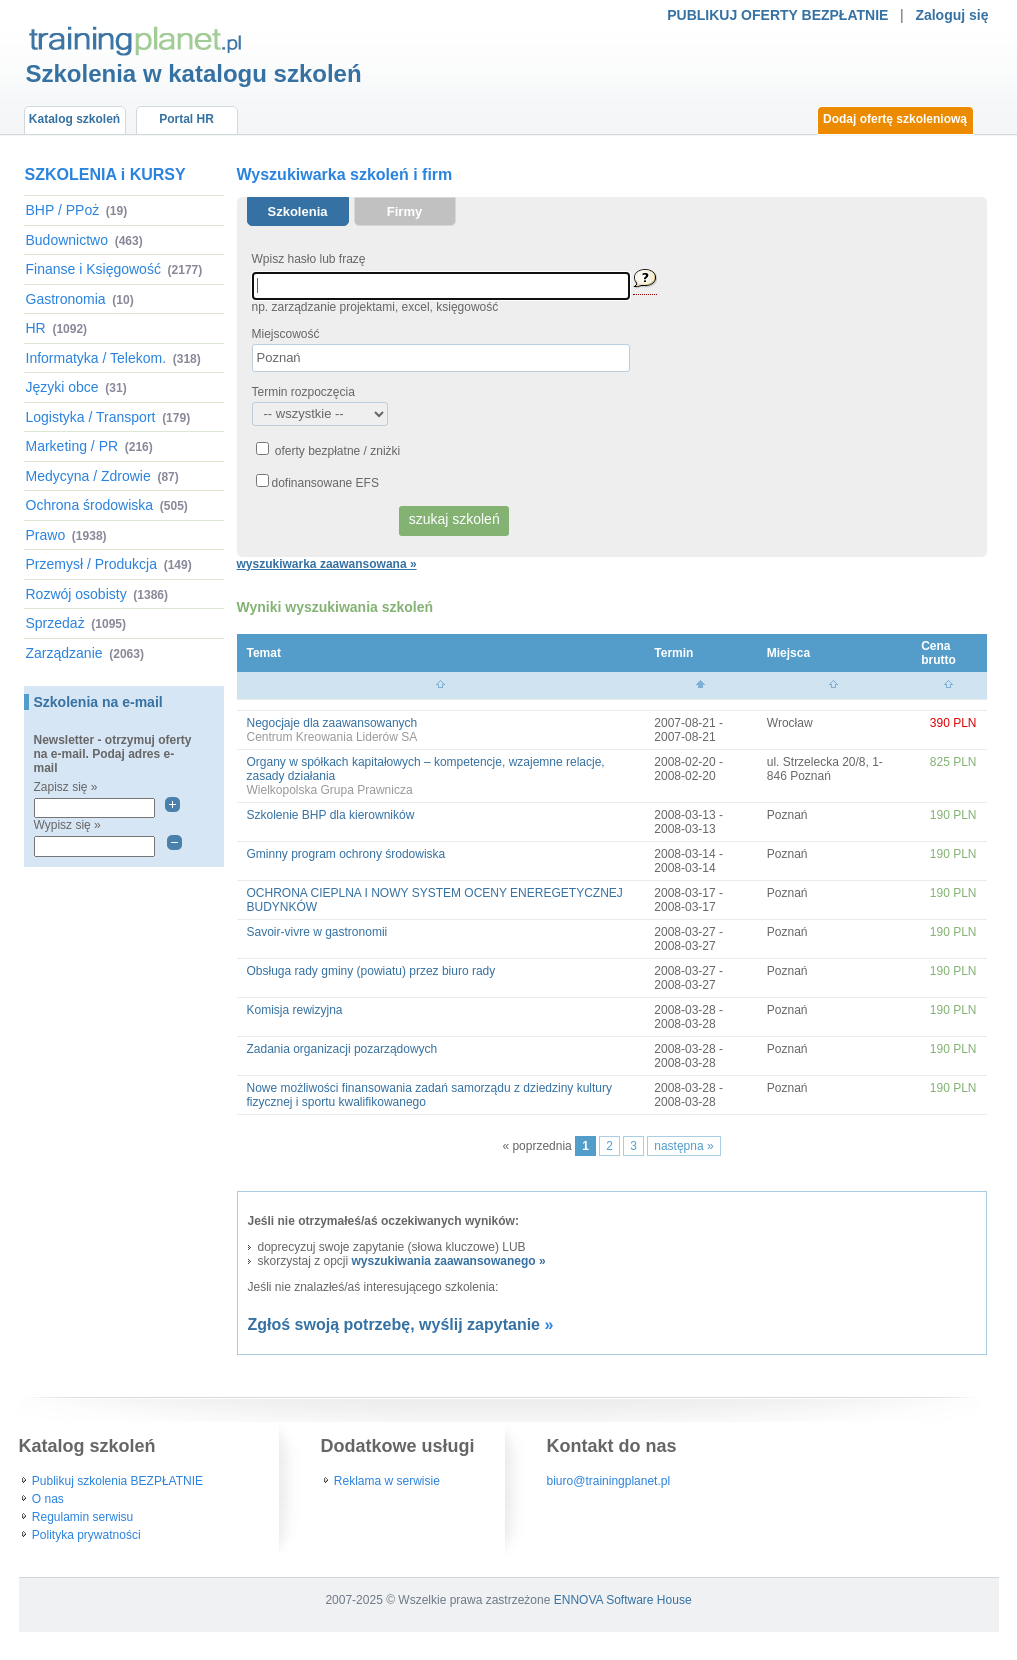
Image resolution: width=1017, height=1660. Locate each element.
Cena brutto (938, 653)
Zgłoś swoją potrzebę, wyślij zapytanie (394, 1324)
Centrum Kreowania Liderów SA (332, 737)
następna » (683, 1146)
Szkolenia (298, 211)
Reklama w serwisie (387, 1481)
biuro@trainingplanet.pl (609, 1481)
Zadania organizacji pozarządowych (342, 1049)
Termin (673, 653)
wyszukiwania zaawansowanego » (449, 1261)
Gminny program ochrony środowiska (346, 854)
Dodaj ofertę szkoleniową (895, 119)
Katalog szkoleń (74, 119)
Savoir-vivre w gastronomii (317, 932)
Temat (264, 653)
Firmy (404, 211)
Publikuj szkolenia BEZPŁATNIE (117, 1481)
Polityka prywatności (86, 1535)
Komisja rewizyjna (295, 1010)
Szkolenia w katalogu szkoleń (194, 73)
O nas (48, 1499)
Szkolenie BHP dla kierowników (331, 815)
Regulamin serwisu (82, 1517)
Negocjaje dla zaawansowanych (332, 723)
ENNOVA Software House (623, 1600)
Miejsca (788, 653)
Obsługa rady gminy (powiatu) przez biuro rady (371, 971)
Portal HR (186, 119)
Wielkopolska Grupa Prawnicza (330, 790)
